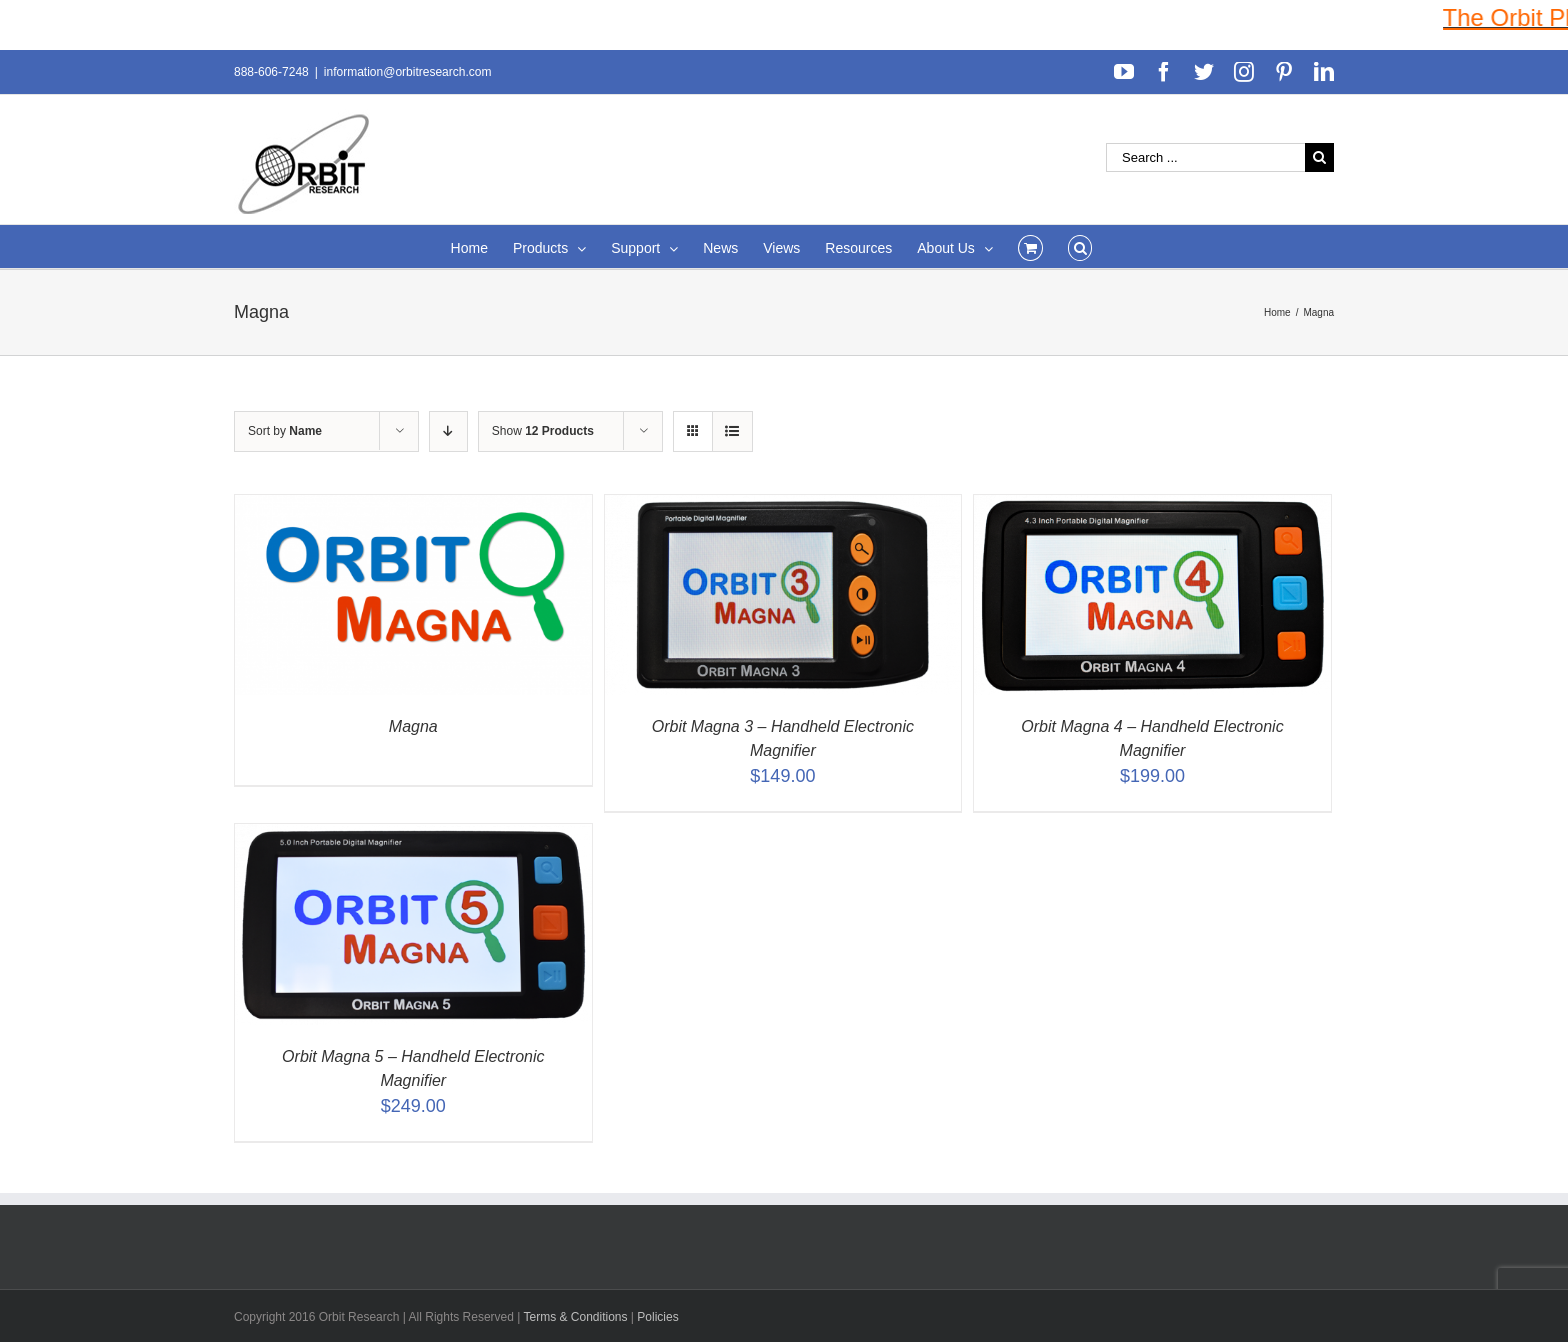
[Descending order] (448, 431)
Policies (657, 1317)
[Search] (1080, 246)
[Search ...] (1205, 157)
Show (543, 431)
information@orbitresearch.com (408, 72)
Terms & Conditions (576, 1317)
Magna (413, 726)
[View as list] (732, 431)
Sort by (285, 431)
